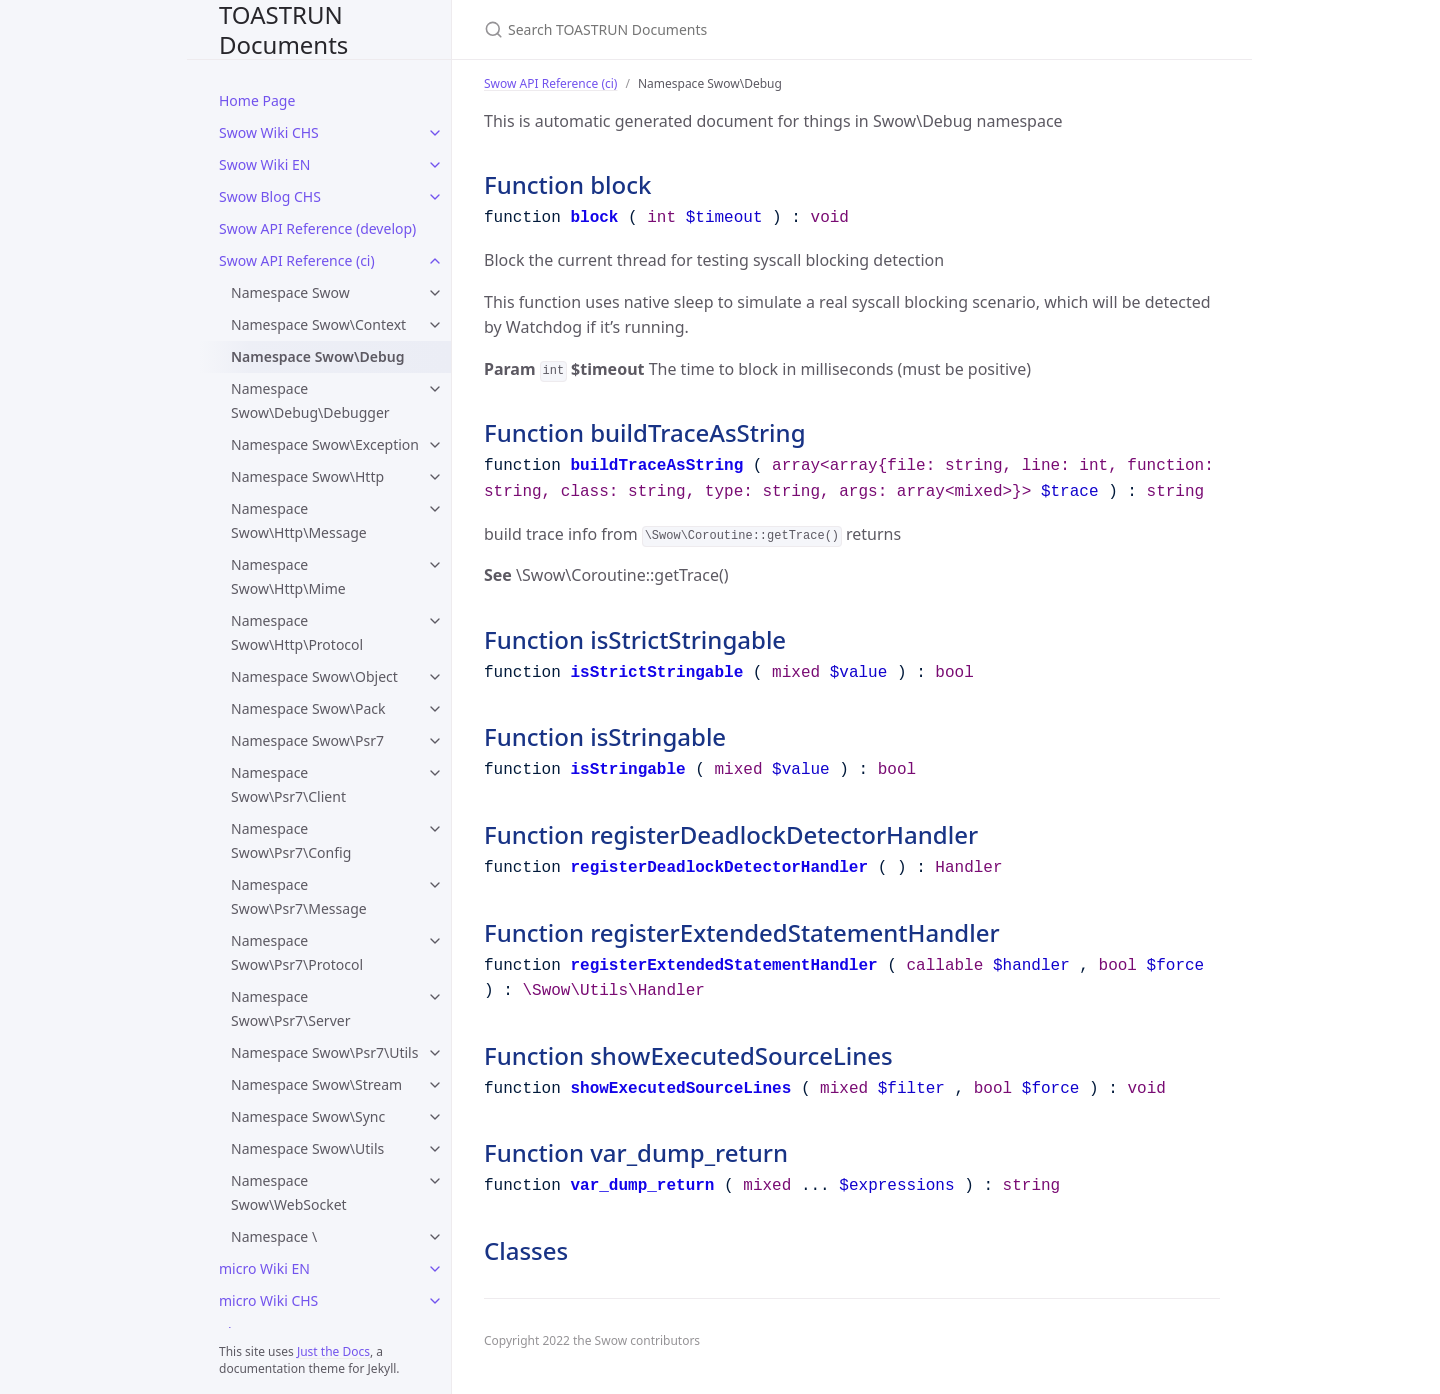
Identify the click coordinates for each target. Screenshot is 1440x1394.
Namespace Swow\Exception (325, 444)
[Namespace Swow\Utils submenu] (435, 1149)
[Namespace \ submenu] (435, 1237)
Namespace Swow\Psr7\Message (299, 896)
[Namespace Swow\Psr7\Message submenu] (435, 885)
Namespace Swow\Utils (307, 1148)
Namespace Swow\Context (318, 324)
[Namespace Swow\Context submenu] (435, 325)
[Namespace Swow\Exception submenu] (435, 445)
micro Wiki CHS (268, 1300)
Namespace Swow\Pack (308, 708)
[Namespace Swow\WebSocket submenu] (435, 1181)
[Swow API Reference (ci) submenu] (435, 261)
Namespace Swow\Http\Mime (288, 576)
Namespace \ (274, 1236)
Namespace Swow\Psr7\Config (291, 840)
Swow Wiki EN (264, 164)
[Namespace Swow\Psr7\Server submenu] (435, 997)
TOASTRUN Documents (283, 29)
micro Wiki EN (264, 1268)
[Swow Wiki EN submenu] (435, 165)
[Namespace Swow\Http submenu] (435, 477)
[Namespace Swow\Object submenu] (435, 677)
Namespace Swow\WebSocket (289, 1192)
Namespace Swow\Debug (317, 356)
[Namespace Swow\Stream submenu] (435, 1085)
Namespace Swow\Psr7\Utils (324, 1052)
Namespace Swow (290, 292)
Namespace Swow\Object (314, 676)
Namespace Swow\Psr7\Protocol (297, 952)
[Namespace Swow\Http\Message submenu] (435, 509)
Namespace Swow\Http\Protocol (297, 632)
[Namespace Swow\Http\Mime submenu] (435, 565)
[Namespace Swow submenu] (435, 293)
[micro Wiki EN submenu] (435, 1269)
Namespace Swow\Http (307, 476)
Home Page (257, 100)
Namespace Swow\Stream (316, 1084)
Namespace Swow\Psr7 (307, 740)
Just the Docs (333, 1351)
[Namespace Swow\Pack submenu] (435, 709)
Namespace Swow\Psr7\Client (288, 784)
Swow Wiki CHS (269, 132)
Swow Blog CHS (270, 196)
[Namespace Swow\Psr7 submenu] (435, 741)
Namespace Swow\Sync (308, 1116)
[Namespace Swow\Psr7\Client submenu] (435, 773)
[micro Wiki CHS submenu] (435, 1301)
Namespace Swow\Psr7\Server (290, 1008)
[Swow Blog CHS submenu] (435, 197)
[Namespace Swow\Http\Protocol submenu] (435, 621)
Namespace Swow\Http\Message (299, 520)
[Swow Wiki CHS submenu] (435, 133)
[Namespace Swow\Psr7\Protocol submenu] (435, 941)
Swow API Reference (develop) (317, 228)
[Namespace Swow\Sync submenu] (435, 1117)
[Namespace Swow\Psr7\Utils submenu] (435, 1053)
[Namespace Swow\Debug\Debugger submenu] (435, 389)
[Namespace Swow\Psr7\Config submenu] (435, 829)
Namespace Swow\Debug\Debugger (310, 400)
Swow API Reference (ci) (297, 260)
